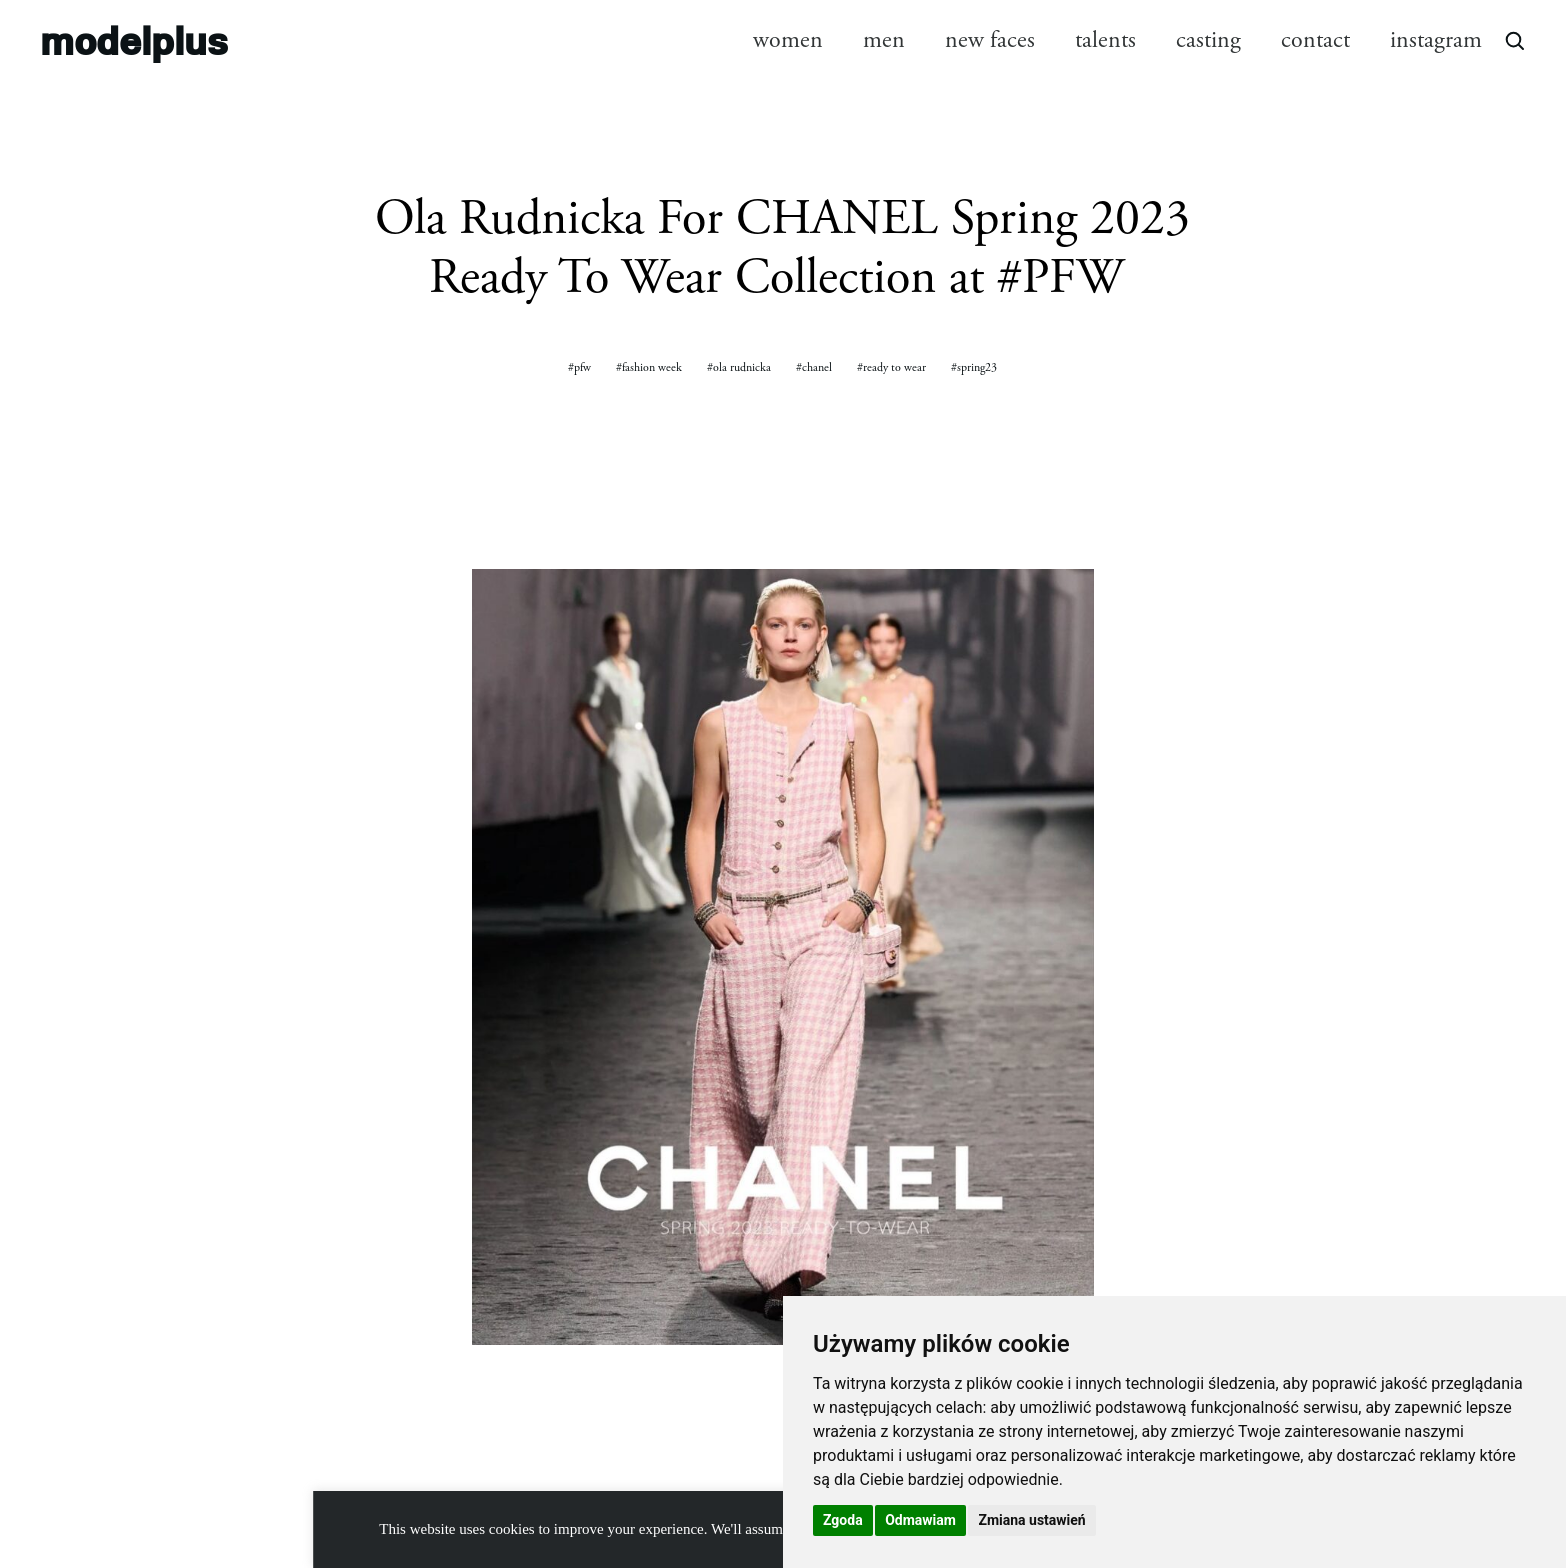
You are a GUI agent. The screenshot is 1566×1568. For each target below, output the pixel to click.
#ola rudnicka (739, 367)
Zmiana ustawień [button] (1031, 1520)
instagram (1436, 40)
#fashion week (649, 367)
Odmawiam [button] (920, 1520)
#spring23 (974, 367)
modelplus (134, 39)
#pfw (579, 367)
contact (1315, 40)
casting (1208, 40)
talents (1105, 40)
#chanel (814, 367)
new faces (990, 40)
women (788, 40)
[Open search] (1514, 40)
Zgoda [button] (843, 1520)
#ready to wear (891, 367)
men (884, 40)
